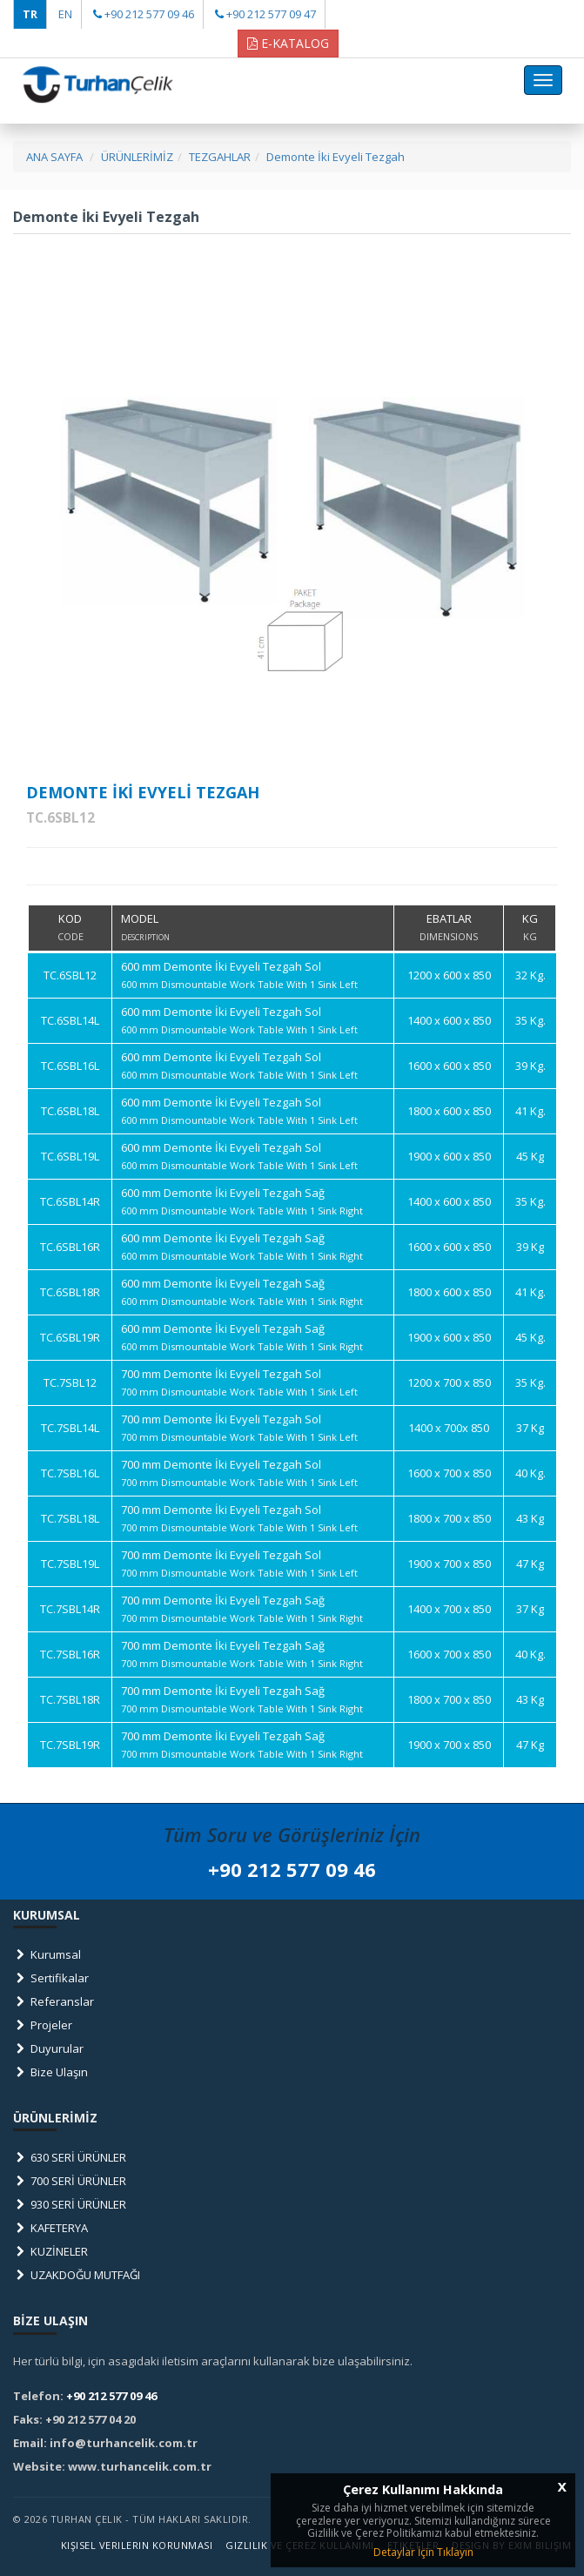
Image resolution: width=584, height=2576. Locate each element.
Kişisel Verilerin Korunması (137, 2545)
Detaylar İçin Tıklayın (423, 2552)
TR (30, 14)
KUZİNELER (50, 2251)
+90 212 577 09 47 (271, 14)
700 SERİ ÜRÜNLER (69, 2181)
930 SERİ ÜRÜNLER (69, 2204)
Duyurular (48, 2048)
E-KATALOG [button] (288, 43)
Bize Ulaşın (50, 2072)
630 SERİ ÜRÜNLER (69, 2157)
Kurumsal (47, 1954)
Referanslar (53, 2001)
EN (65, 14)
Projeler (42, 2025)
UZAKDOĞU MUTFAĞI (76, 2275)
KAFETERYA (50, 2228)
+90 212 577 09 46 (149, 14)
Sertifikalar (51, 1978)
